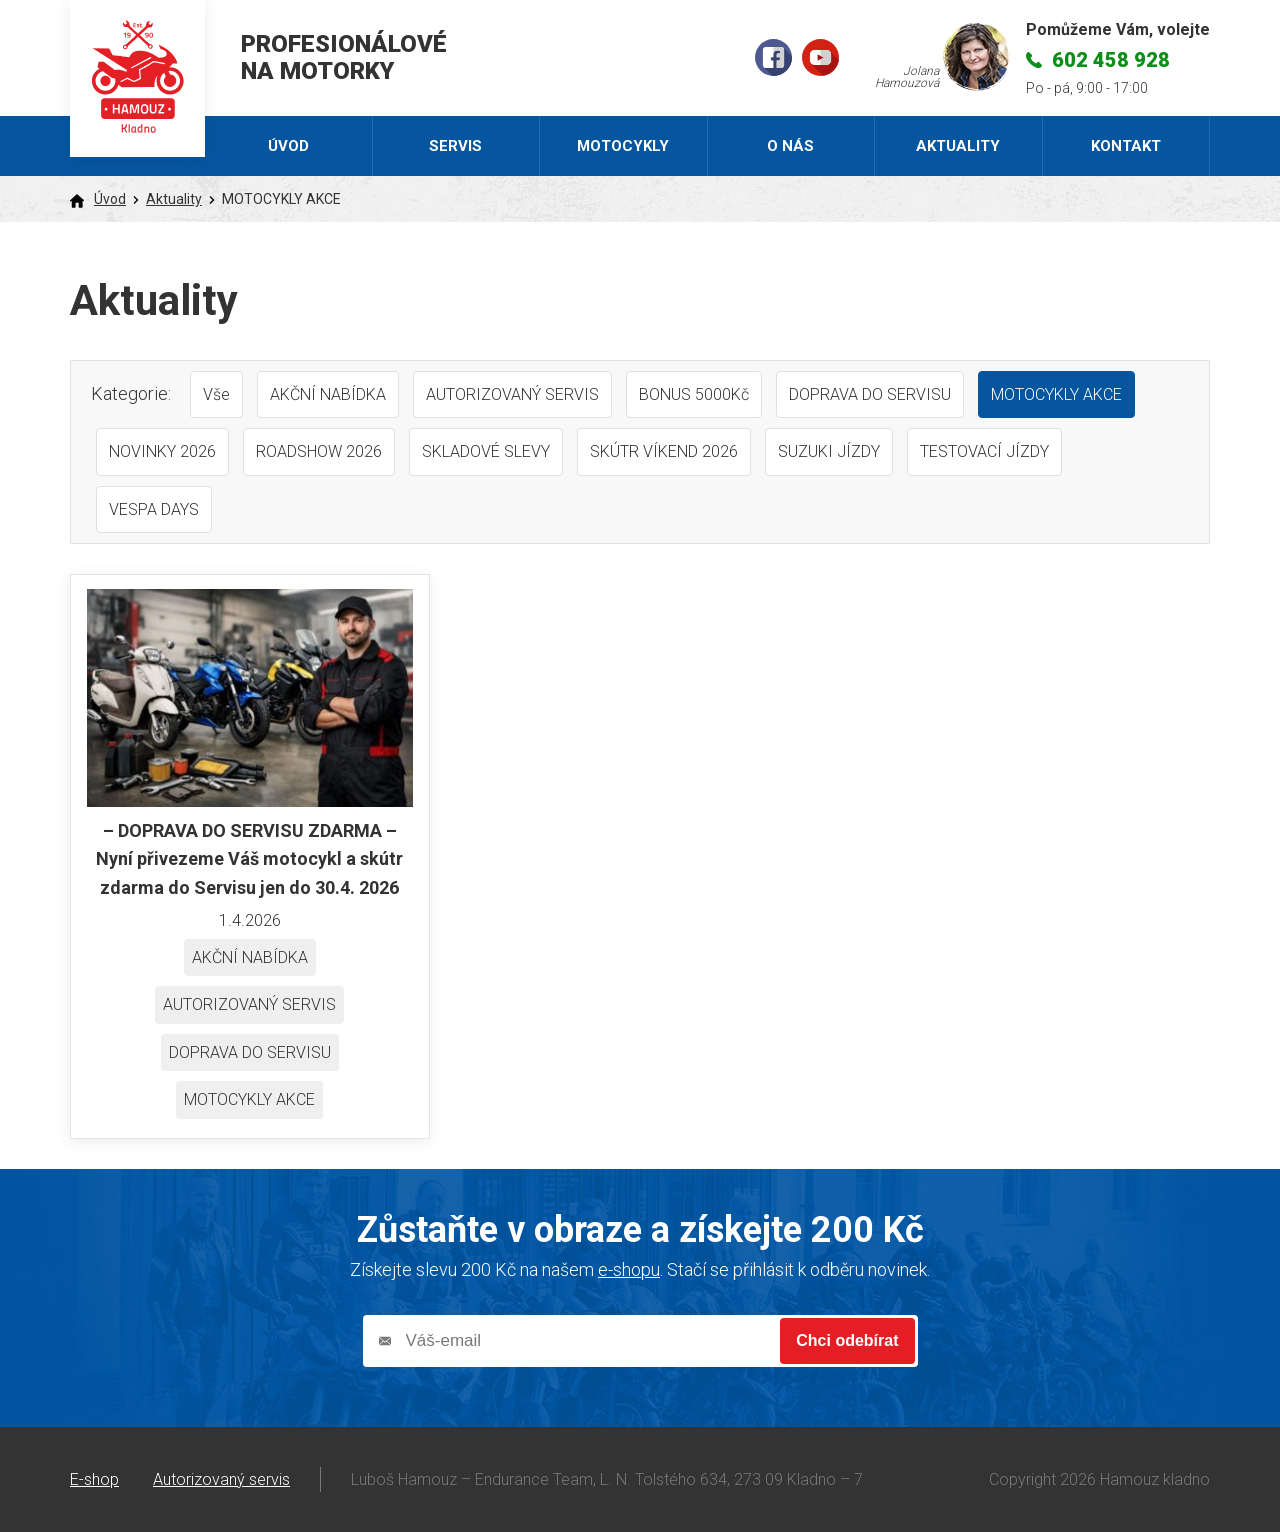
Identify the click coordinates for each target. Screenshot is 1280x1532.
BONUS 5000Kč (694, 394)
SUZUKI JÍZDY (829, 451)
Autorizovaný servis (221, 1479)
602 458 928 (1111, 60)
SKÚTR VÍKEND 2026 (664, 451)
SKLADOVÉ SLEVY (486, 451)
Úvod (288, 146)
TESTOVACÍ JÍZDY (984, 451)
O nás (790, 146)
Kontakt (1126, 146)
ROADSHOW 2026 (319, 451)
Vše (216, 394)
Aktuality (958, 146)
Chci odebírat (847, 1340)
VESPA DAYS (154, 509)
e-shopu (629, 1269)
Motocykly (623, 146)
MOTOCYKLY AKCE (1056, 394)
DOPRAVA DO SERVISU (870, 394)
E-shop (94, 1479)
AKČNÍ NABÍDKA (328, 394)
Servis (455, 146)
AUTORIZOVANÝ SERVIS (512, 394)
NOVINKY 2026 (162, 451)
